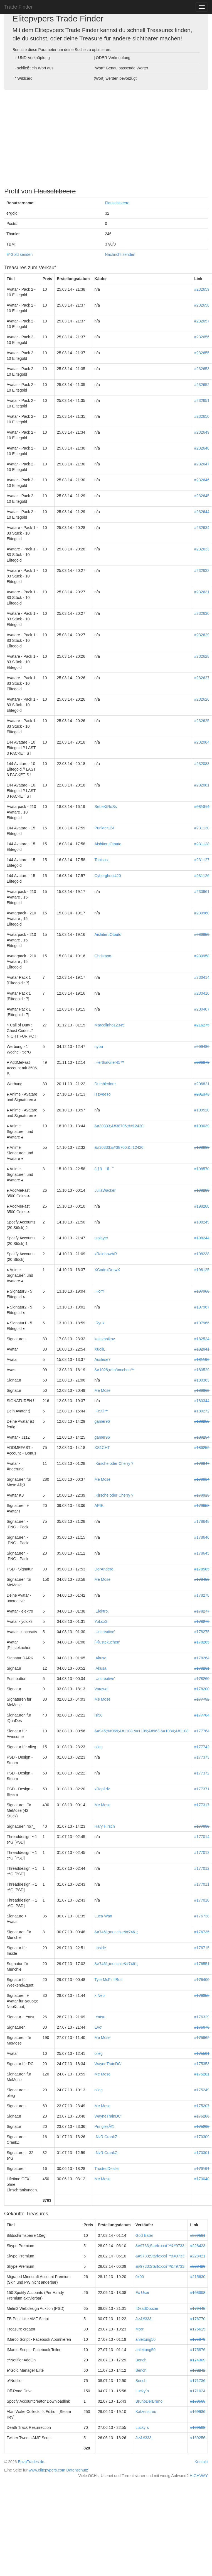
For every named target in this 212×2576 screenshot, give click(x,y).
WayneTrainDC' (108, 2064)
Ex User (142, 2292)
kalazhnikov (105, 1339)
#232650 (201, 416)
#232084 (201, 742)
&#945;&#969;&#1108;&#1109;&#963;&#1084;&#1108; (142, 1731)
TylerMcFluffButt (109, 1979)
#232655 (201, 353)
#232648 (201, 448)
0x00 (139, 2276)
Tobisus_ (102, 860)
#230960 (201, 913)
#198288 (201, 1206)
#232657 (201, 321)
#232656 (201, 337)
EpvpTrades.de (31, 2462)
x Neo (100, 1995)
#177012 (201, 1868)
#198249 (201, 1222)
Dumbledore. (106, 1084)
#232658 (201, 305)
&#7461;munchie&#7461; (116, 1932)
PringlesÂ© (104, 2126)
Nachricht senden (120, 254)
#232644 (201, 511)
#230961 (201, 891)
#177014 (201, 1836)
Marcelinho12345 (109, 1025)
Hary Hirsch (105, 1826)
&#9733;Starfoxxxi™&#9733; (160, 2246)
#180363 (201, 1380)
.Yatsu (100, 2017)
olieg (99, 1747)
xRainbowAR (106, 1254)
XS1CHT (102, 1447)
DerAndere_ (105, 1569)
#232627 (201, 678)
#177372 (201, 1773)
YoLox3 (101, 1621)
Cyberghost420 (108, 875)
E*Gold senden (19, 254)
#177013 (201, 1852)
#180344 (201, 1401)
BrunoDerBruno (148, 2401)
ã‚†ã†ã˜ (104, 1169)
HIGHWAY (199, 2475)
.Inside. (101, 1948)
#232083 (201, 763)
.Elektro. (102, 1611)
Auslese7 (103, 1359)
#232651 (201, 400)
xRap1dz (102, 1789)
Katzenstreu (145, 2411)
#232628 (201, 656)
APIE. (100, 1505)
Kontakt (201, 2462)
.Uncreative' (105, 1632)
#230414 (201, 977)
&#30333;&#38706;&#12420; (120, 1126)
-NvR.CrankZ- (107, 2137)
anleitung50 (145, 2339)
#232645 (201, 496)
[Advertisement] (106, 137)
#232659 (201, 289)
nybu (99, 1046)
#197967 (201, 1307)
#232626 (201, 699)
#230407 (201, 1009)
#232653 (201, 368)
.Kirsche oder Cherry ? (114, 1463)
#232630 (201, 613)
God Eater (144, 2235)
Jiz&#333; (143, 2319)
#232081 (201, 785)
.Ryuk (100, 1323)
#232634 (201, 527)
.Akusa (101, 1658)
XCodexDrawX (107, 1270)
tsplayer (101, 1238)
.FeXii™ (102, 1411)
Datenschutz (77, 2470)
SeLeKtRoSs (106, 806)
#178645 (201, 1553)
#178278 (201, 1595)
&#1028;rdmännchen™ (115, 1370)
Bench (141, 2360)
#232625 (201, 720)
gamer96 (102, 1421)
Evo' (98, 2027)
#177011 (201, 1884)
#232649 (201, 432)
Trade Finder (18, 7)
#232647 (201, 464)
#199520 (201, 1110)
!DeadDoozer (147, 2308)
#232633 (201, 549)
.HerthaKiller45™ (109, 1062)
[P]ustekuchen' (107, 1642)
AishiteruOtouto (108, 844)
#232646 (201, 480)
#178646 (201, 1537)
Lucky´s (142, 2391)
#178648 (201, 1521)
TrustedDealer (107, 2168)
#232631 (201, 592)
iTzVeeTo (103, 1094)
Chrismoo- (104, 956)
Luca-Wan (103, 1916)
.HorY (100, 1291)
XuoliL (100, 1349)
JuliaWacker (105, 1190)
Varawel (102, 1689)
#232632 (201, 570)
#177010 (201, 1900)
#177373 (201, 1757)
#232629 (201, 635)
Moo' (139, 2329)
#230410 (201, 993)
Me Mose (103, 1390)
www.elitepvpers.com (47, 2470)
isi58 (99, 1715)
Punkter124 (105, 828)
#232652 (201, 384)
